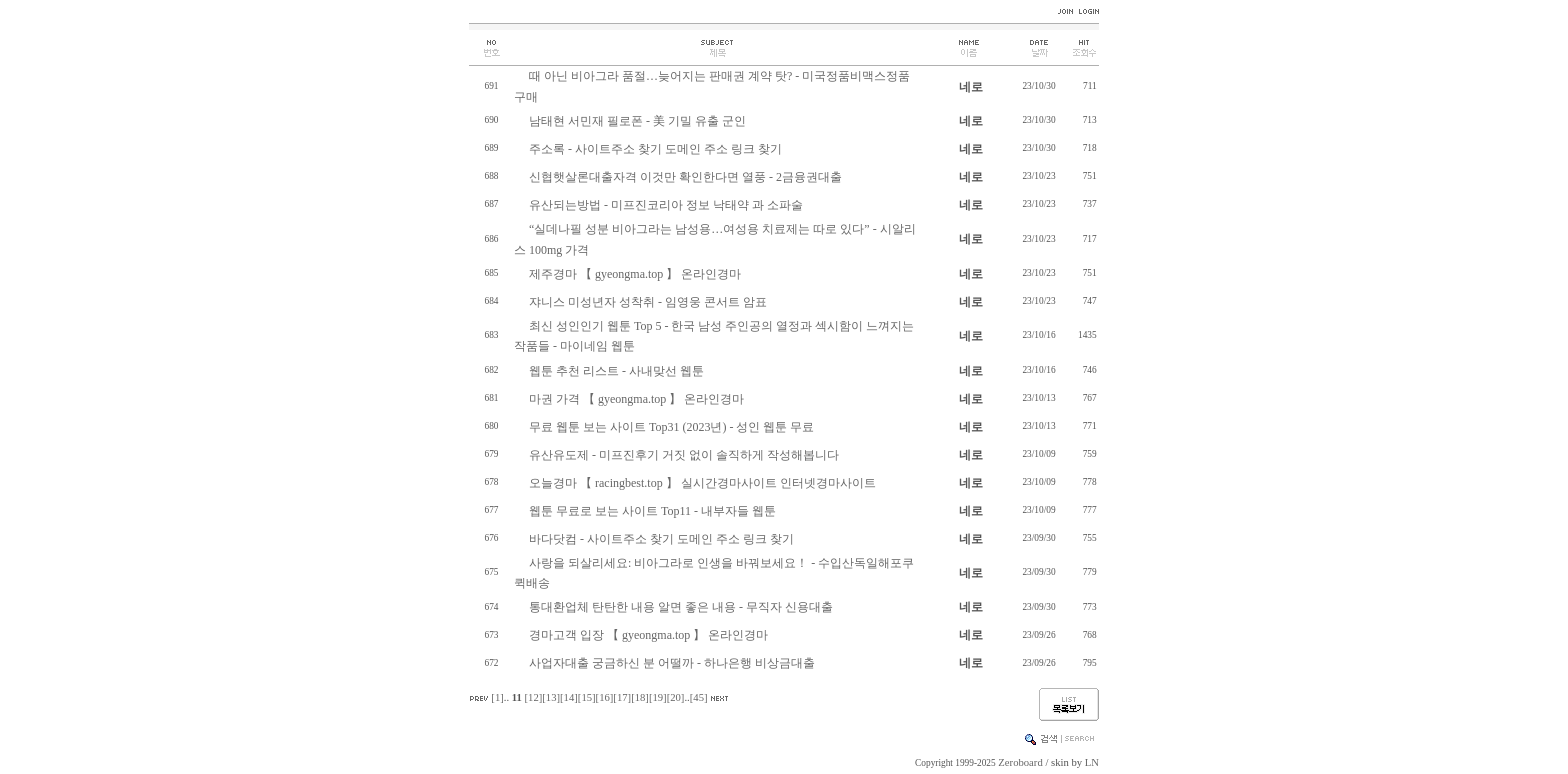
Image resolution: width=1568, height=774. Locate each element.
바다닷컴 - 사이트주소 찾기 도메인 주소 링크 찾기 (661, 539)
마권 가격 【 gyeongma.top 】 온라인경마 (636, 399)
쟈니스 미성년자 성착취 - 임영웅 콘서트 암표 (648, 302)
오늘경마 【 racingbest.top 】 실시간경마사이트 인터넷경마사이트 (702, 483)
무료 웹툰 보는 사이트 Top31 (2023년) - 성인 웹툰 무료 (671, 427)
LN (1092, 762)
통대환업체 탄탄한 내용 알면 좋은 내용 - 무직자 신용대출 (681, 607)
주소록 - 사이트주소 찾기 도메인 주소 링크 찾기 (655, 149)
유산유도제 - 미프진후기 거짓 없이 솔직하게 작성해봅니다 (684, 455)
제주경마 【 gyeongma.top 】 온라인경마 (635, 274)
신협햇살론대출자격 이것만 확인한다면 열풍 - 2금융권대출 (685, 177)
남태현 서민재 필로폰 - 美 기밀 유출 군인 (637, 121)
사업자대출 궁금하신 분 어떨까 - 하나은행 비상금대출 (672, 663)
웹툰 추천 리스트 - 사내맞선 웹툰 (616, 371)
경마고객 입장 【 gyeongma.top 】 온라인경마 (648, 635)
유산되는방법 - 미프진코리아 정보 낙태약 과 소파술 (666, 205)
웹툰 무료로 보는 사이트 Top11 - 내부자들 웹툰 (652, 511)
